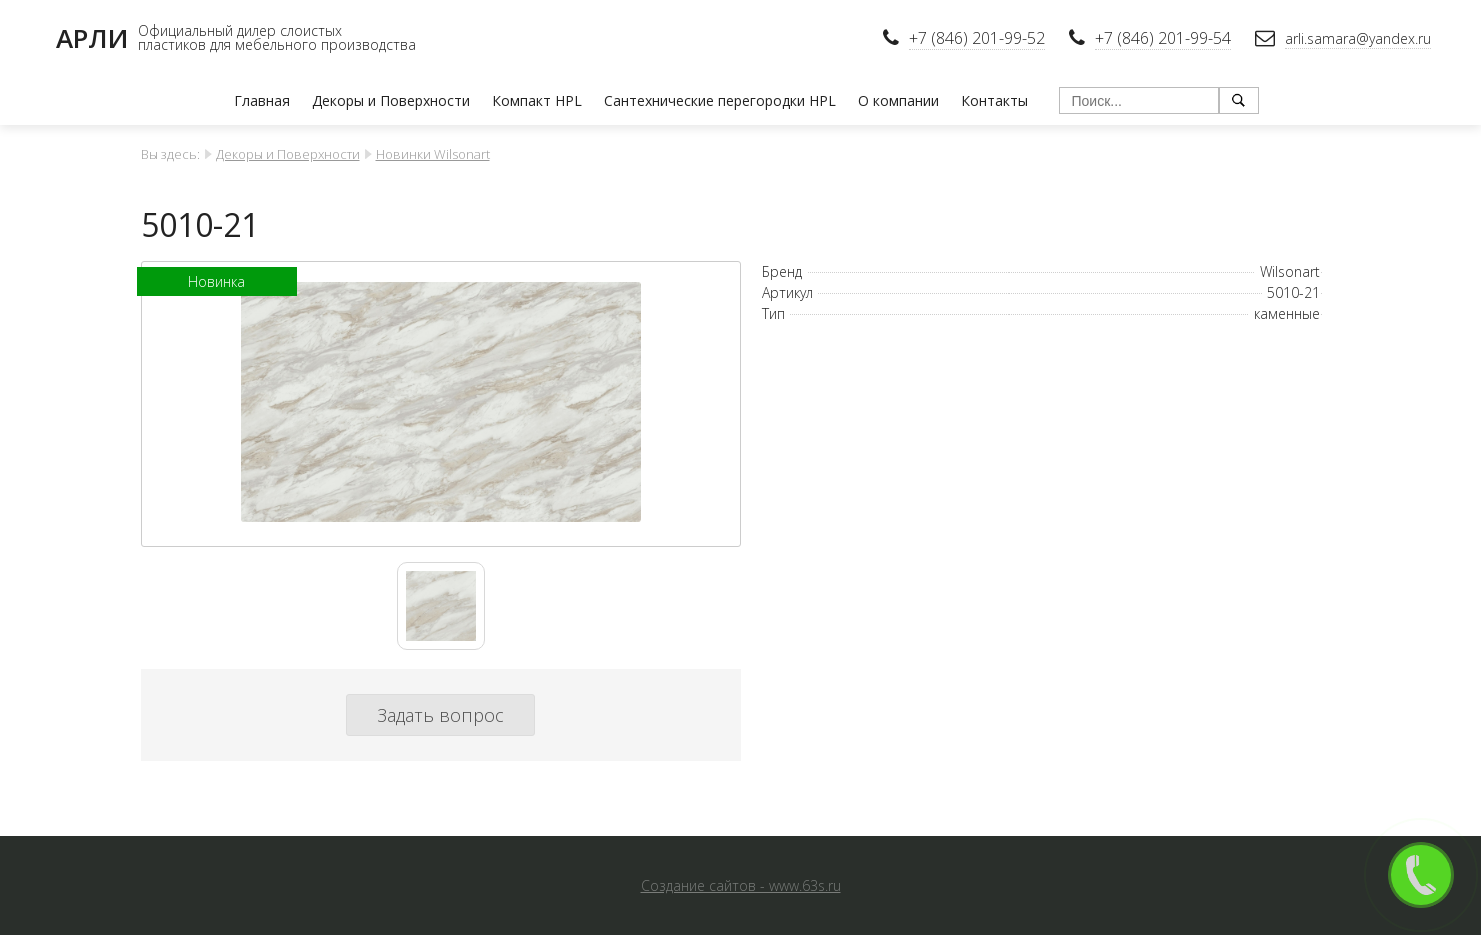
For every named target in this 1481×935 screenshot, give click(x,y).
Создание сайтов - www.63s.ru (741, 885)
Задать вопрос (440, 715)
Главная (262, 100)
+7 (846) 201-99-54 (1163, 38)
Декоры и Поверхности (391, 100)
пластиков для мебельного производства (277, 44)
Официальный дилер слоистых (240, 30)
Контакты (994, 100)
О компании (898, 100)
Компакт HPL (537, 100)
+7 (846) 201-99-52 (977, 38)
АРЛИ (92, 38)
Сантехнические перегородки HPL (720, 100)
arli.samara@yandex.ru (1358, 38)
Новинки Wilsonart (433, 154)
